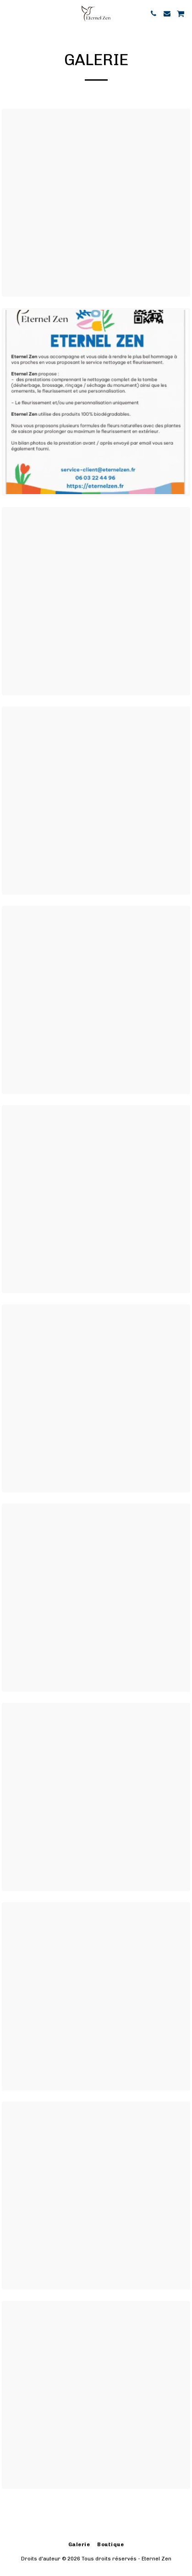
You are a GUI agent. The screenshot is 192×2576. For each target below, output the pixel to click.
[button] (10, 13)
